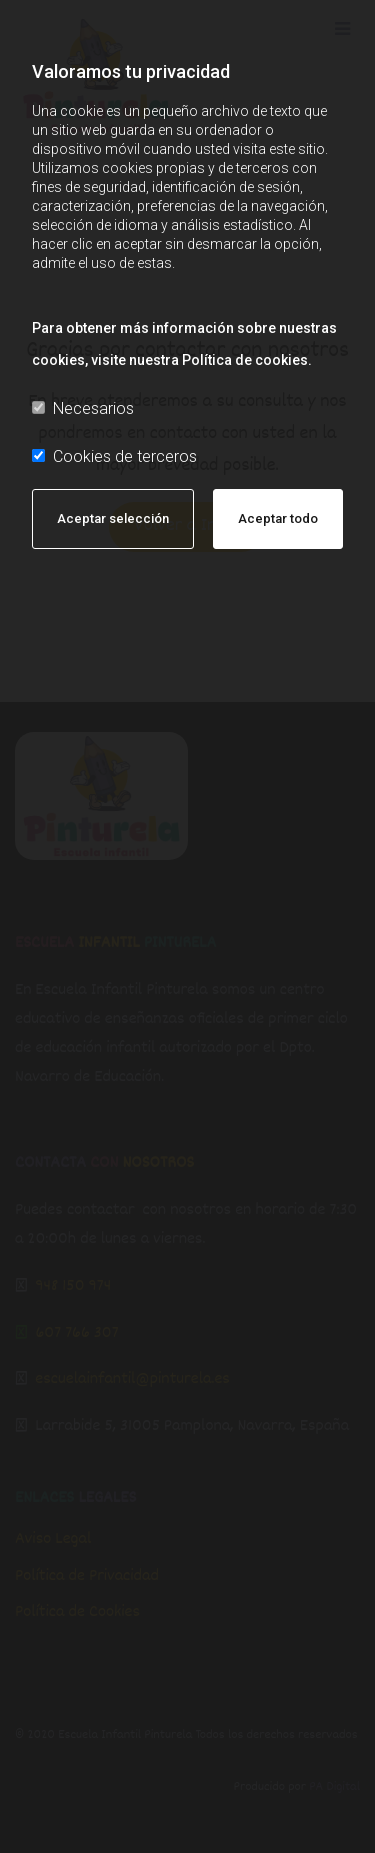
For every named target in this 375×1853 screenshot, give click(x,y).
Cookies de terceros (114, 456)
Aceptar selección (113, 518)
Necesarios (83, 408)
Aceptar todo (278, 518)
